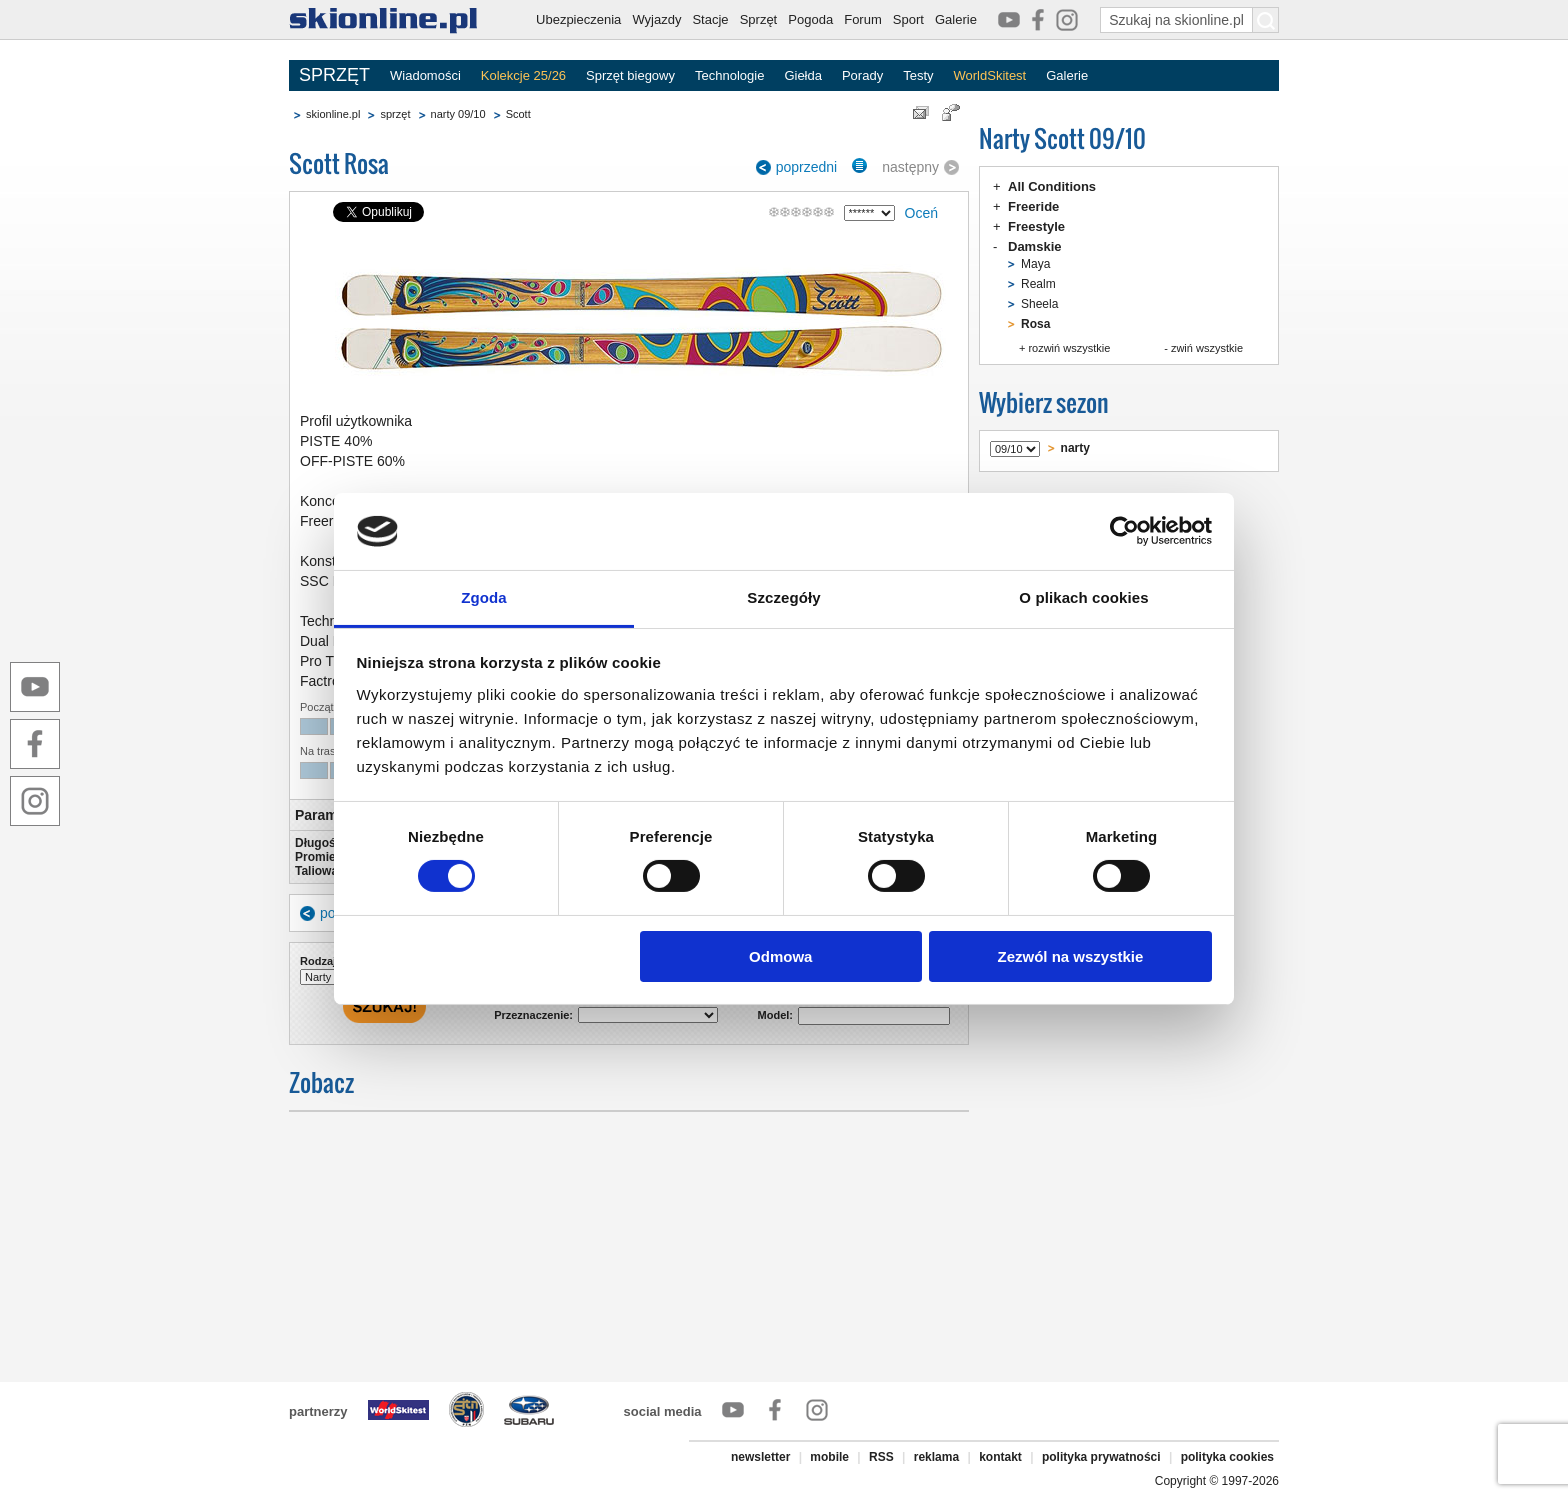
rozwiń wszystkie (1069, 348)
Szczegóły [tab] (783, 597)
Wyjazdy (656, 19)
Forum (863, 19)
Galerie (956, 19)
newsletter (760, 1457)
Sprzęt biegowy (630, 75)
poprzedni (807, 167)
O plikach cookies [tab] (1083, 597)
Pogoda (810, 19)
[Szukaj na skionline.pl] (1266, 20)
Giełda (803, 75)
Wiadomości (425, 75)
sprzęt (395, 114)
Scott (518, 114)
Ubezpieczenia (578, 19)
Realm (1038, 284)
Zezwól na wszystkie (1070, 956)
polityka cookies (1227, 1457)
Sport (908, 19)
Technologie (729, 75)
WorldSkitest (990, 75)
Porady (862, 75)
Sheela (1039, 304)
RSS (881, 1457)
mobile (829, 1457)
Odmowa (780, 956)
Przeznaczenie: (533, 1015)
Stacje (710, 19)
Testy (918, 75)
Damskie (1034, 246)
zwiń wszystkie (1207, 348)
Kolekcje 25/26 (523, 75)
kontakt (1000, 1457)
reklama (936, 1457)
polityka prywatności (1101, 1457)
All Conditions (1052, 186)
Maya (1035, 264)
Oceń (921, 213)
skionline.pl (333, 114)
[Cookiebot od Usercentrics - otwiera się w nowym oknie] (1124, 531)
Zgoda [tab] (484, 597)
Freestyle (1036, 226)
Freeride (1033, 206)
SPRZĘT (334, 75)
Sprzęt (759, 19)
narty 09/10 (458, 114)
